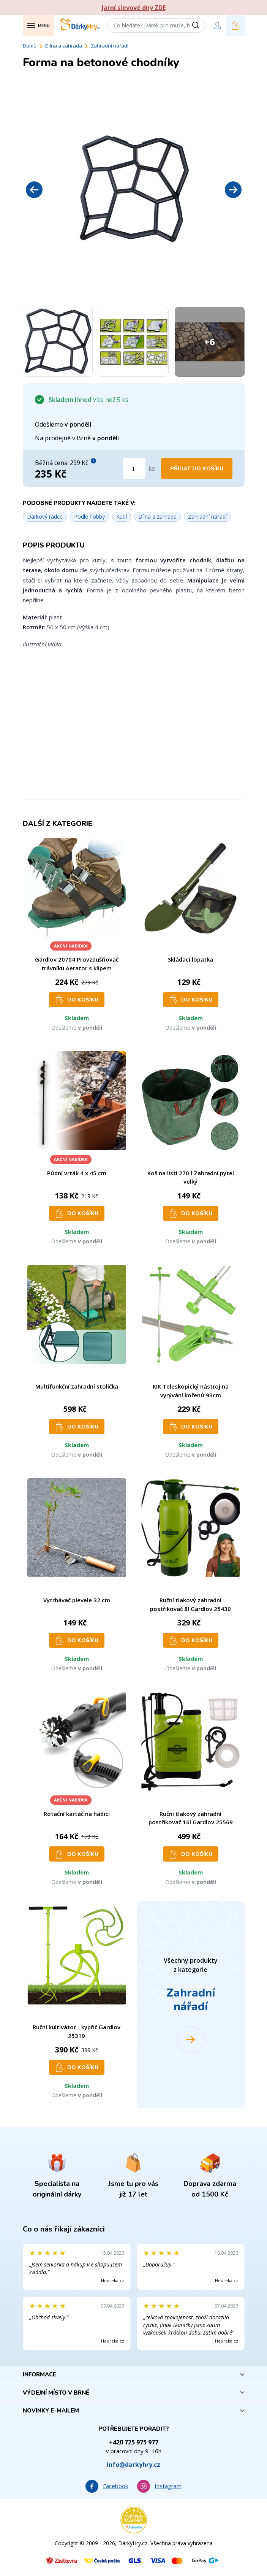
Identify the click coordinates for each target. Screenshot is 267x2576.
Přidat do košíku (196, 468)
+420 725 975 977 (133, 2442)
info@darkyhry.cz (133, 2464)
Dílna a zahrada (63, 45)
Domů (29, 45)
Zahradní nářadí (109, 45)
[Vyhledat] (198, 25)
